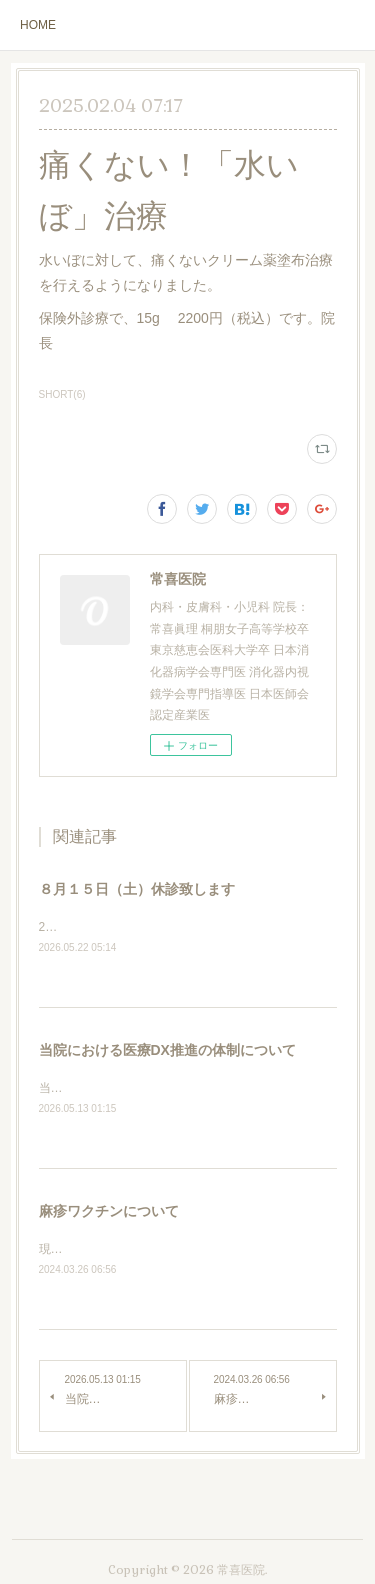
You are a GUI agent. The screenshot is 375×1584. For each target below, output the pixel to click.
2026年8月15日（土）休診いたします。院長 (158, 927)
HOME (38, 25)
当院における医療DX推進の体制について (167, 1050)
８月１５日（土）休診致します (137, 889)
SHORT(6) (62, 394)
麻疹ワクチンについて (109, 1212)
